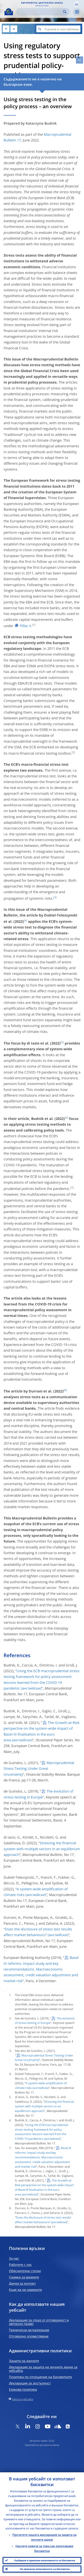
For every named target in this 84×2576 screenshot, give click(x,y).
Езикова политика (23, 2389)
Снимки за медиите (24, 2277)
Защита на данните (24, 2361)
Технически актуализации (29, 2330)
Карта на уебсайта (22, 2399)
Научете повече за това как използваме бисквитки (44, 2548)
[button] (76, 4)
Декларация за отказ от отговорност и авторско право (39, 2322)
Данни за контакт (22, 2283)
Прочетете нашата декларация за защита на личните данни (44, 2537)
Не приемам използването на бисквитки (45, 2569)
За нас (14, 2258)
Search (65, 12)
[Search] (40, 12)
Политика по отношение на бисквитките (40, 2377)
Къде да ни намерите (25, 2290)
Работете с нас (20, 2264)
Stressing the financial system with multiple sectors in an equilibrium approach (42, 1849)
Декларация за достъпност (30, 2383)
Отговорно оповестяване (29, 2336)
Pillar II (25, 625)
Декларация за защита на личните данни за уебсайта (43, 2369)
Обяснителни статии (25, 2271)
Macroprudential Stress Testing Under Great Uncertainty (39, 1768)
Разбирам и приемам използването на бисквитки (44, 2560)
